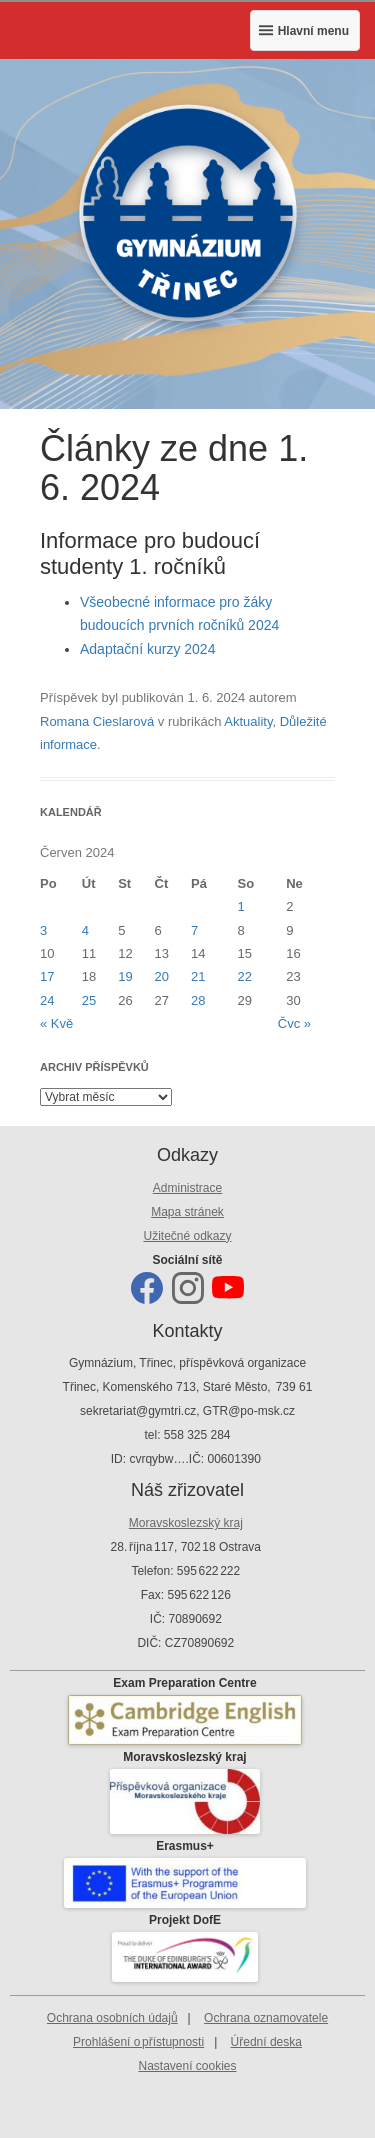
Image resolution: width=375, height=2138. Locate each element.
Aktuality (248, 721)
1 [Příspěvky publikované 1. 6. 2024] (241, 906)
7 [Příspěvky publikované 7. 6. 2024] (194, 930)
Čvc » (294, 1023)
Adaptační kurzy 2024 (147, 649)
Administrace (187, 1188)
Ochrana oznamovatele (266, 2018)
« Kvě (56, 1023)
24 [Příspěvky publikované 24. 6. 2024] (47, 1000)
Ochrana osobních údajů (112, 2018)
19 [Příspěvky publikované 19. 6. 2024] (125, 976)
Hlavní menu (313, 31)
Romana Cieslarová (97, 721)
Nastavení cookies (187, 2066)
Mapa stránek (187, 1212)
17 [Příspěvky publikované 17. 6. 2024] (47, 976)
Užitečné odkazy (187, 1236)
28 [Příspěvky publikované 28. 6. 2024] (198, 1000)
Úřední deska (266, 2042)
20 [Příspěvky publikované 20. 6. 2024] (162, 976)
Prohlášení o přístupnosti (138, 2042)
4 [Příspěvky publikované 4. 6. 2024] (85, 930)
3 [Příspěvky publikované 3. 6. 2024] (43, 930)
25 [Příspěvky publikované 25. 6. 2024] (89, 1000)
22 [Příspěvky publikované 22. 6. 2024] (245, 976)
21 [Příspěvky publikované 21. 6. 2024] (198, 976)
